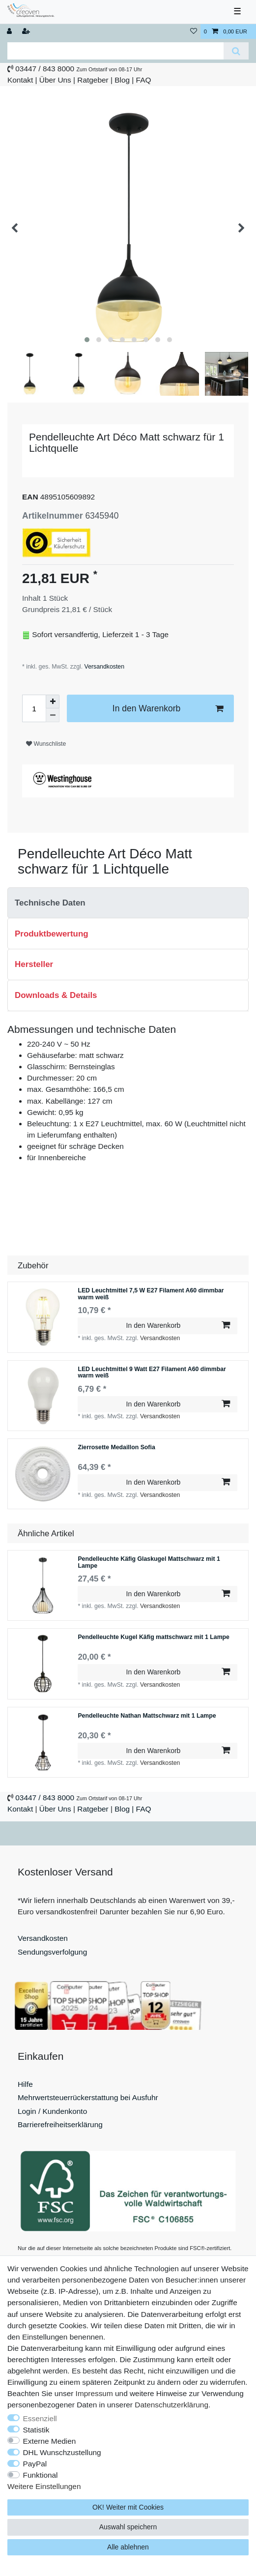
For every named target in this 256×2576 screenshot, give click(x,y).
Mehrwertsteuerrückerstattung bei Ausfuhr (88, 2097)
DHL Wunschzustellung (62, 2452)
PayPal (35, 2463)
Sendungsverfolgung (52, 1952)
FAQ (143, 80)
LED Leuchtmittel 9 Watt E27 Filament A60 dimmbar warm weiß (152, 1372)
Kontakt (20, 80)
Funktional (40, 2475)
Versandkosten (103, 666)
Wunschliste (46, 743)
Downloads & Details (56, 995)
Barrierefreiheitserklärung (60, 2124)
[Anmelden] (10, 31)
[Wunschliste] (193, 31)
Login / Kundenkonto (52, 2111)
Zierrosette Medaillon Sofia (116, 1447)
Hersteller (34, 964)
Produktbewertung (51, 933)
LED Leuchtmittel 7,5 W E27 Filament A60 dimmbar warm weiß (151, 1294)
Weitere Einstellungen (44, 2486)
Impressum (94, 2393)
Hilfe (25, 2084)
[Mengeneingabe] (34, 708)
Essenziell (40, 2418)
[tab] (128, 903)
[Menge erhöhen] (52, 701)
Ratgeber (92, 80)
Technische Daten (50, 902)
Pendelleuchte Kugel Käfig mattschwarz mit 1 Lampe (153, 1637)
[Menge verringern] (52, 715)
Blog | (124, 80)
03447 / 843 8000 (44, 68)
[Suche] (236, 50)
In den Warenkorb (168, 708)
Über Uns (55, 80)
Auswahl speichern (128, 2527)
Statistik (36, 2430)
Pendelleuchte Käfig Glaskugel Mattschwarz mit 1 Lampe (149, 1562)
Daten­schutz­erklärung (171, 2404)
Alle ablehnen (128, 2547)
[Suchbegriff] (115, 50)
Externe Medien (49, 2441)
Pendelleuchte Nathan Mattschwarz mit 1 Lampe (147, 1716)
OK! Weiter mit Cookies (128, 2507)
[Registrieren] (27, 31)
